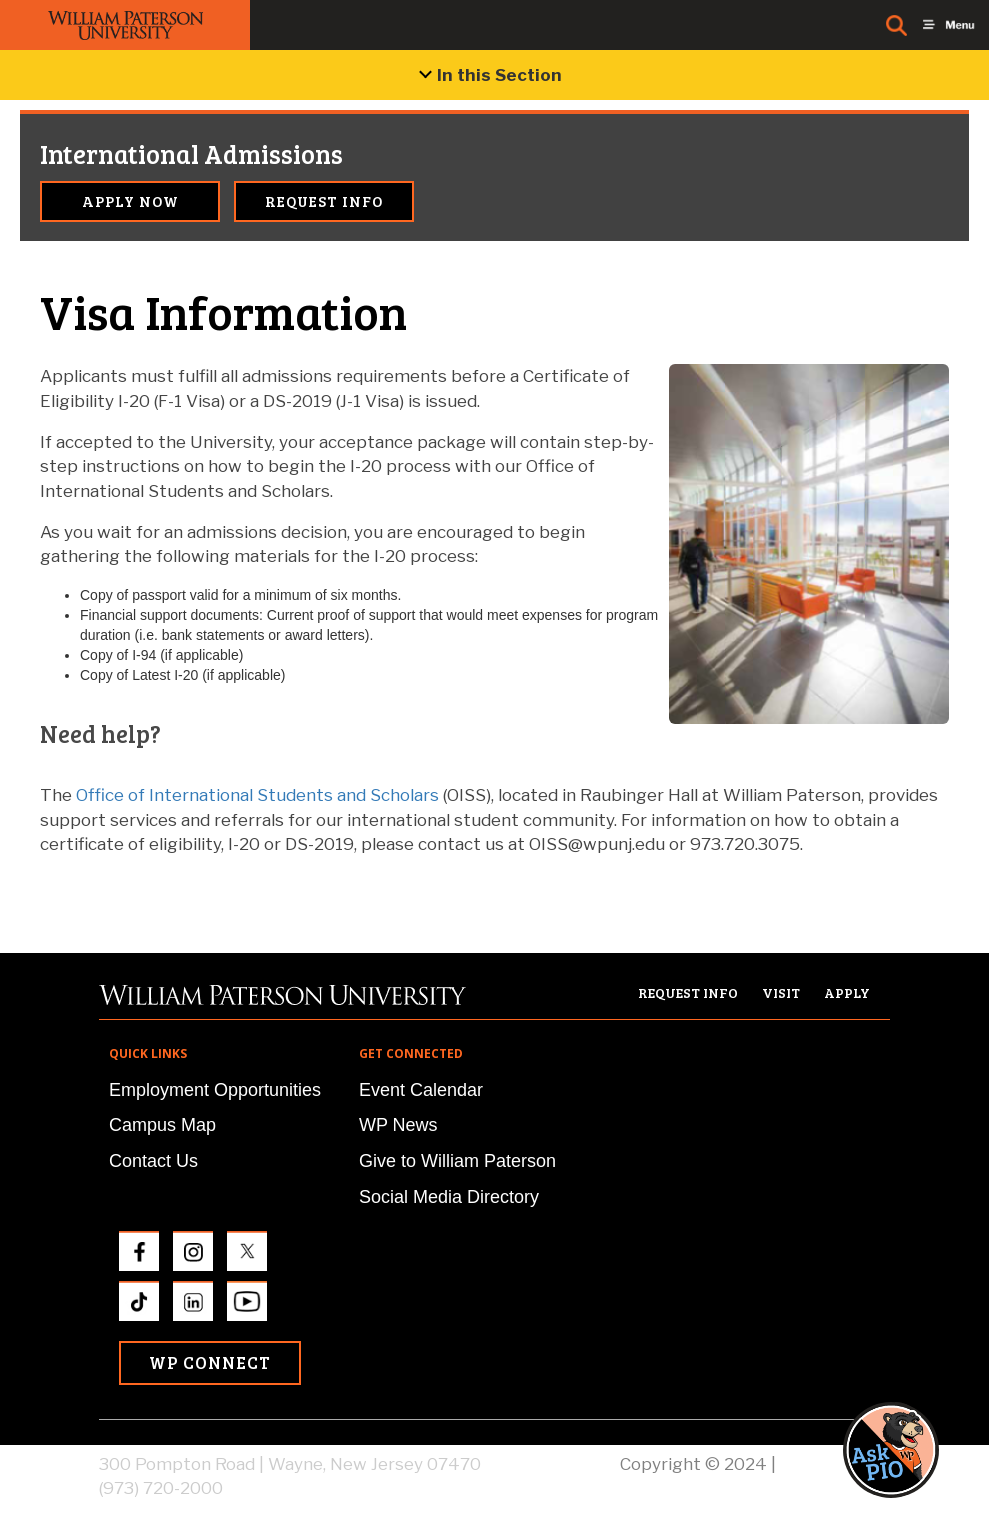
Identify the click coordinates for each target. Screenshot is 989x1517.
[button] (910, 1449)
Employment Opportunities (215, 1090)
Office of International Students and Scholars (257, 795)
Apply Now (130, 201)
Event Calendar (421, 1090)
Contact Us (153, 1161)
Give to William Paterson (457, 1161)
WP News (398, 1125)
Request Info (324, 201)
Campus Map (162, 1125)
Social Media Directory (449, 1197)
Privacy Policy (835, 1464)
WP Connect (210, 1362)
